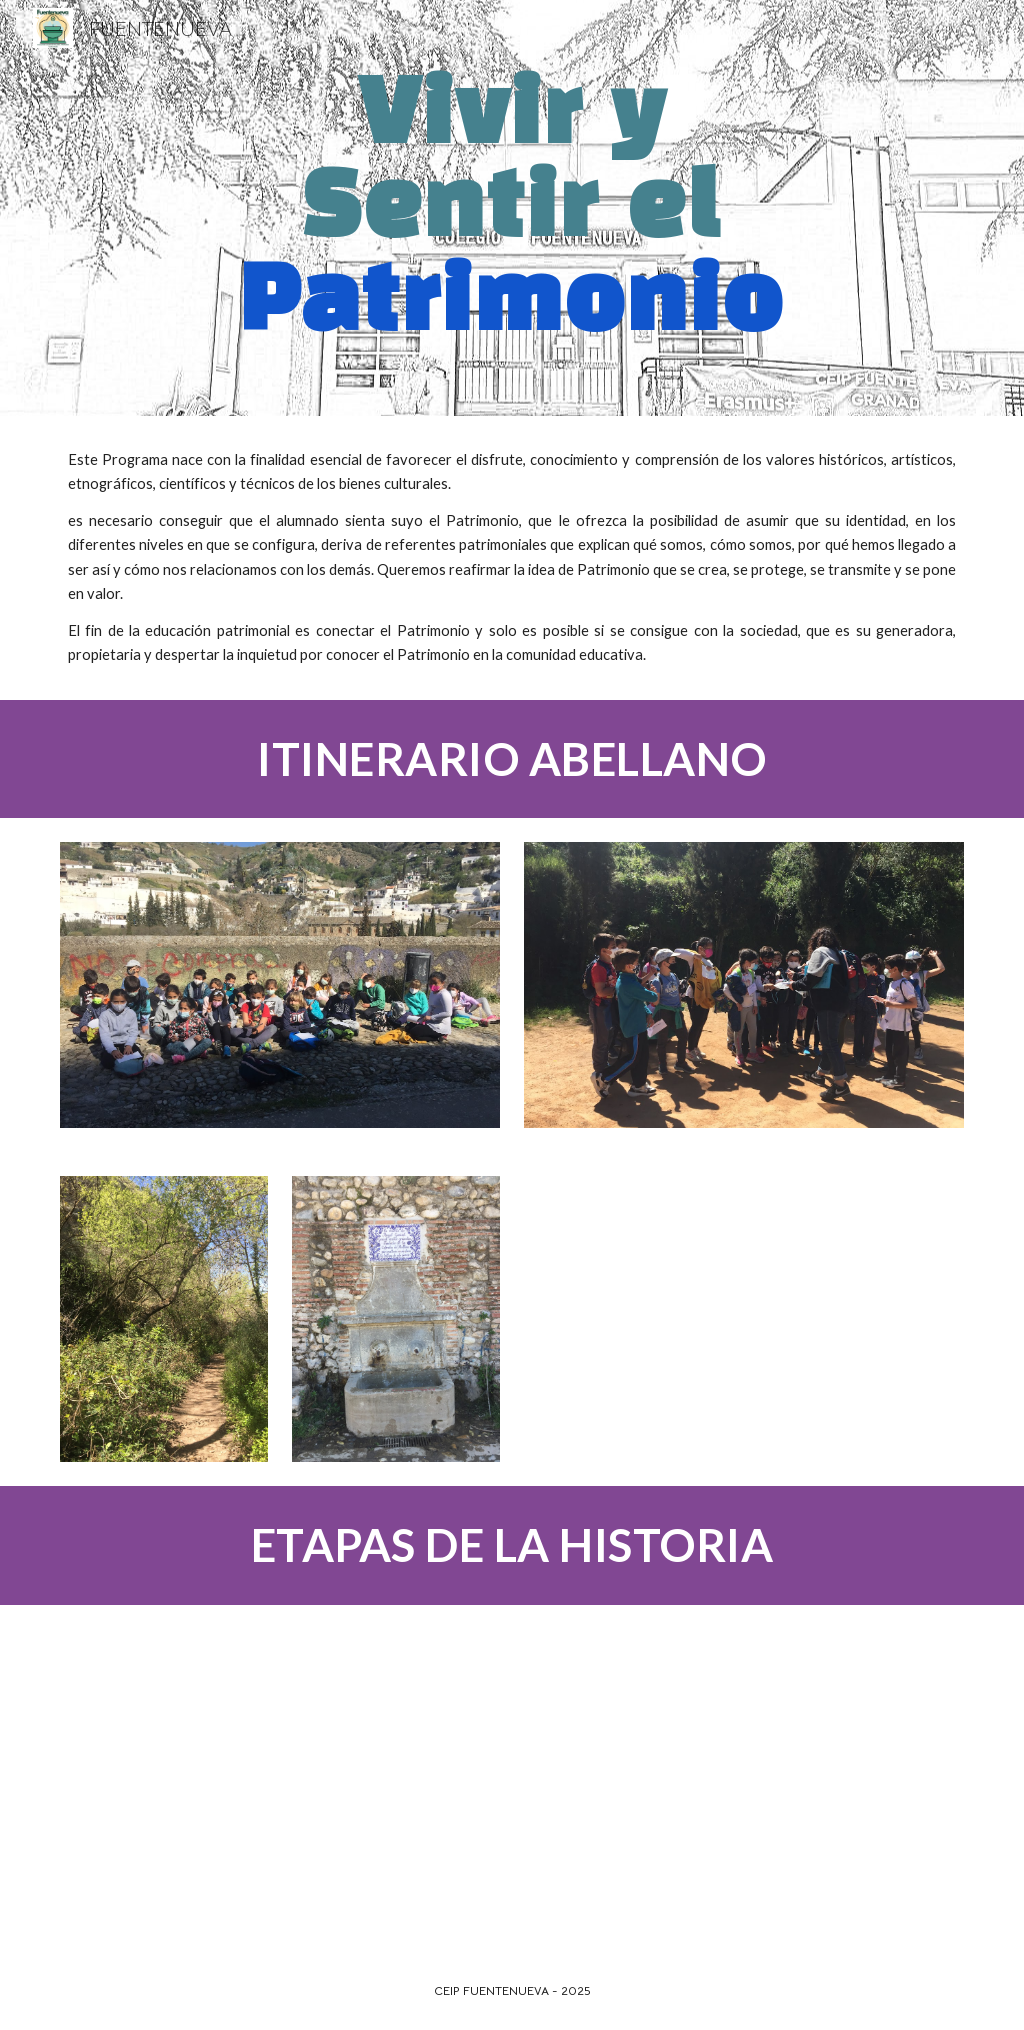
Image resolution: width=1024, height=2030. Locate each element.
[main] (511, 208)
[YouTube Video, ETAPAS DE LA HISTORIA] (280, 1778)
